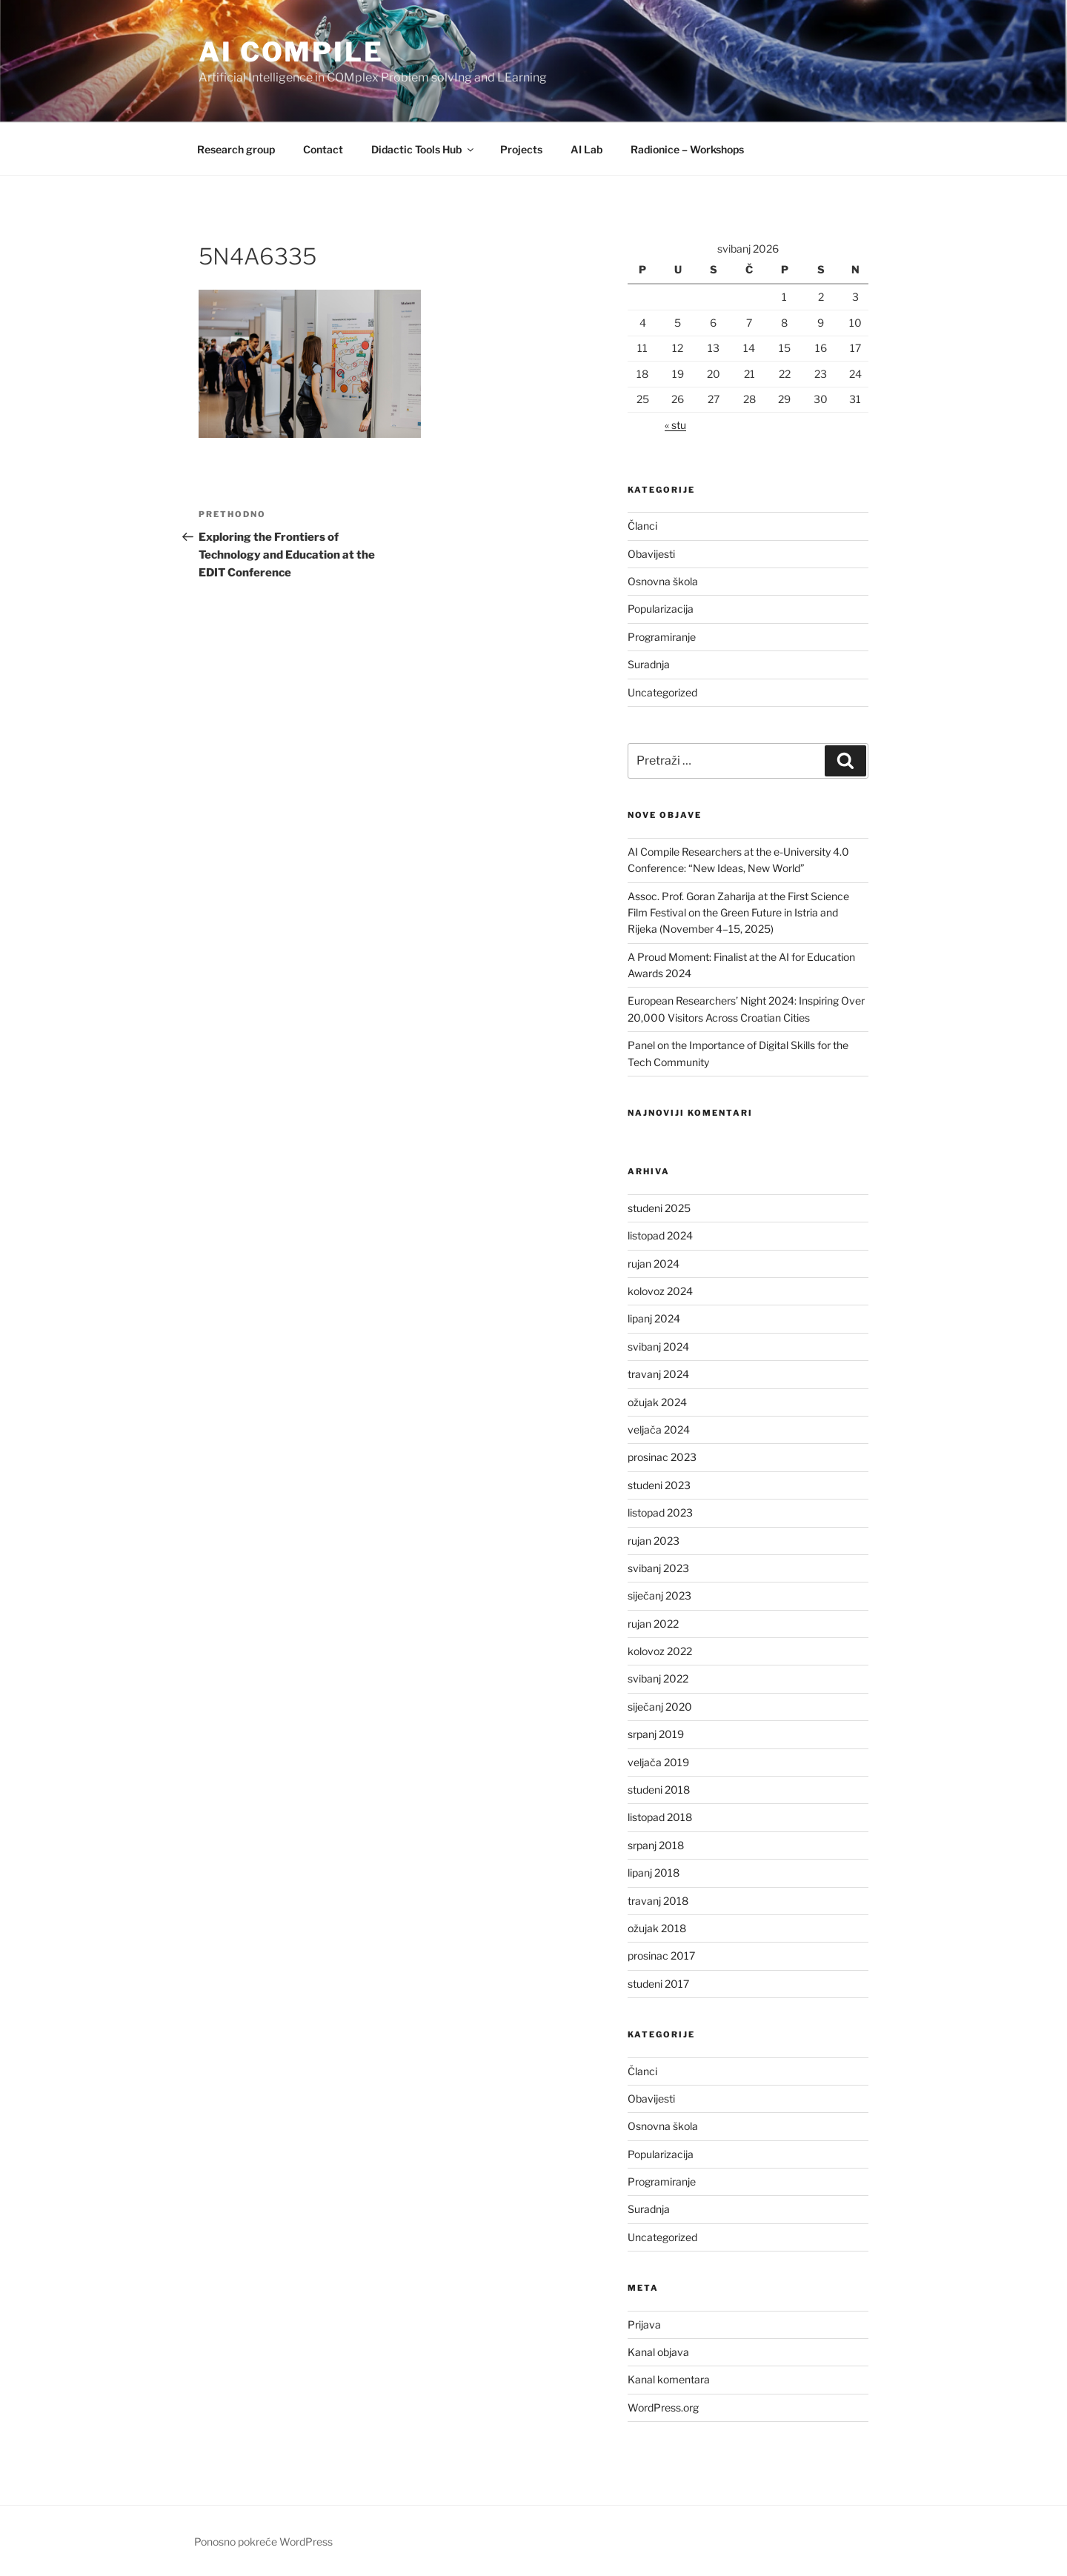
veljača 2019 (658, 1762)
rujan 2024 (653, 1263)
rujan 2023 (653, 1540)
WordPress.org (663, 2407)
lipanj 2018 (653, 1872)
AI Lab (586, 149)
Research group (236, 149)
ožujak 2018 (657, 1928)
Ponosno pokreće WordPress (263, 2541)
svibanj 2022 (658, 1678)
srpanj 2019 (656, 1734)
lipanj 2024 (654, 1318)
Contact (323, 149)
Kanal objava (658, 2352)
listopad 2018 (660, 1817)
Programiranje (662, 636)
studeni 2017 (658, 1983)
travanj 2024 (658, 1374)
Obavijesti (651, 554)
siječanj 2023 (659, 1595)
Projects (521, 149)
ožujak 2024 (657, 1402)
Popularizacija (661, 608)
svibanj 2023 (658, 1568)
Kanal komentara (669, 2379)
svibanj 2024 (658, 1346)
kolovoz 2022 (660, 1651)
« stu (675, 425)
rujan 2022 (653, 1623)
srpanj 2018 (656, 1845)
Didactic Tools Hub (423, 149)
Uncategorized (662, 692)
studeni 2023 (659, 1485)
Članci (642, 525)
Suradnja (649, 664)
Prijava (644, 2324)
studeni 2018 (659, 1789)
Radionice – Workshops (687, 149)
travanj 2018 (658, 1900)
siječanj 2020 (660, 1706)
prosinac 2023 (662, 1457)
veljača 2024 (659, 1429)
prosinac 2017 (661, 1955)
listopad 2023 (660, 1512)
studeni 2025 (659, 1208)
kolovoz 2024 (660, 1291)
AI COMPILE (291, 52)
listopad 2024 (660, 1235)
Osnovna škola (663, 581)
